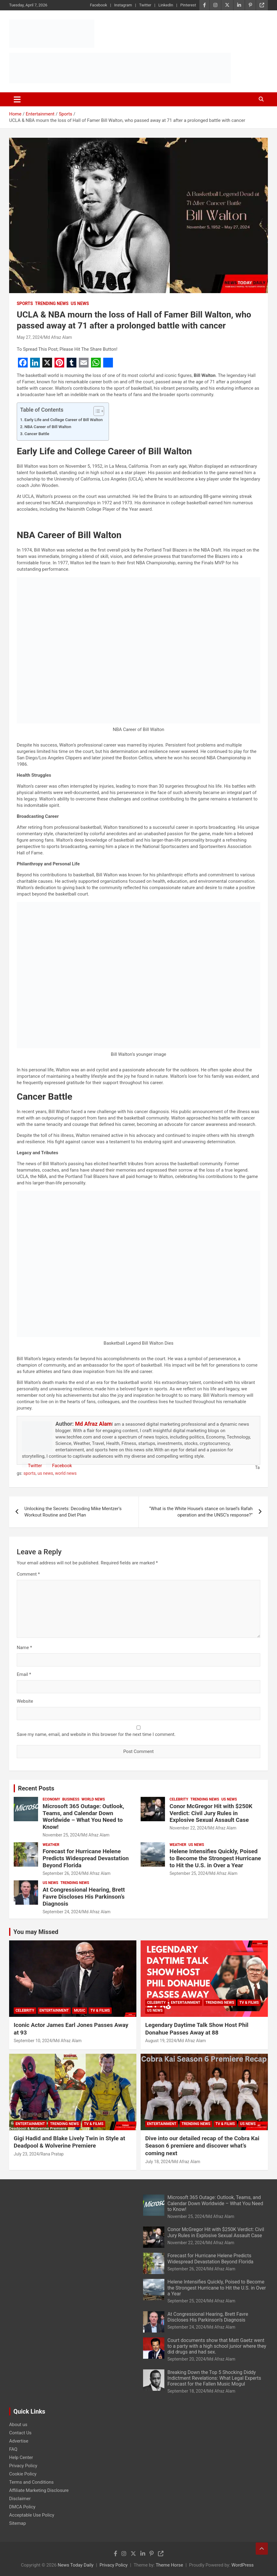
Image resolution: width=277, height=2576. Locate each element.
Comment (28, 1574)
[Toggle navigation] (17, 99)
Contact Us (20, 2433)
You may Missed (35, 1932)
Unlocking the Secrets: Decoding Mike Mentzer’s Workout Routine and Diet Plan (72, 1512)
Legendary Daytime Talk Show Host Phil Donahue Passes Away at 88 (196, 2028)
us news (45, 1473)
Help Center (21, 2457)
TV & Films (100, 2010)
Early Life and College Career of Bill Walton (63, 419)
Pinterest (188, 5)
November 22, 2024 (188, 1828)
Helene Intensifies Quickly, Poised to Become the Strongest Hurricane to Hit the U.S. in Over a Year (215, 1858)
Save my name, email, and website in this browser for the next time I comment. (96, 1734)
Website (25, 1701)
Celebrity (179, 1799)
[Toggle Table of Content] (96, 411)
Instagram (123, 5)
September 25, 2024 (189, 1873)
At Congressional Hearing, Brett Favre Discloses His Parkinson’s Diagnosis (84, 1896)
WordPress (242, 2565)
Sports (25, 303)
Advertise (18, 2441)
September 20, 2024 (186, 2359)
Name (24, 1647)
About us (18, 2424)
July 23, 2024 (26, 2154)
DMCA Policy (22, 2507)
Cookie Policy (23, 2474)
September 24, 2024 (62, 1911)
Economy (51, 1799)
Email (24, 1674)
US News (80, 303)
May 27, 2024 (29, 337)
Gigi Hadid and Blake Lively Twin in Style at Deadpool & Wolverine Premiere (69, 2142)
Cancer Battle (36, 433)
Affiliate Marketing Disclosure (39, 2490)
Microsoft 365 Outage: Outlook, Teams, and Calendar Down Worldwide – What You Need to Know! (83, 1816)
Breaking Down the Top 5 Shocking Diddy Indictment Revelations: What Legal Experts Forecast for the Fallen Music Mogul (214, 2378)
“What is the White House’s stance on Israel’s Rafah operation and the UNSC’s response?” (201, 1512)
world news (66, 1473)
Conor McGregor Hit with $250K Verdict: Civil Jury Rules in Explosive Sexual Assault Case (211, 1813)
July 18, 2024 (157, 2161)
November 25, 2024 (61, 1835)
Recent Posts (36, 1788)
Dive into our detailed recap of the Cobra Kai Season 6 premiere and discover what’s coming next (202, 2146)
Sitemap (17, 2523)
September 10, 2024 (33, 2040)
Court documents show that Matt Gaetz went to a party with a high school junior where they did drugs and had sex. (216, 2346)
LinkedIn (165, 5)
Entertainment (54, 2010)
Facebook (98, 5)
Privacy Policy (23, 2465)
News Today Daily (76, 2565)
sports (29, 1473)
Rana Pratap (52, 2154)
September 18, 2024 (186, 2391)
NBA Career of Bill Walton (47, 426)
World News (93, 1799)
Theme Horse (169, 2565)
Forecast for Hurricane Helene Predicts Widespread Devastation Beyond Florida (86, 1858)
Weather (51, 1845)
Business (70, 1799)
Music (79, 2010)
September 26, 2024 (62, 1873)
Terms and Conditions (31, 2482)
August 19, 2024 (160, 2040)
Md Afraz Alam (58, 337)
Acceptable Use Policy (31, 2515)
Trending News (51, 303)
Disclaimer (20, 2498)
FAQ (13, 2449)
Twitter (145, 5)
